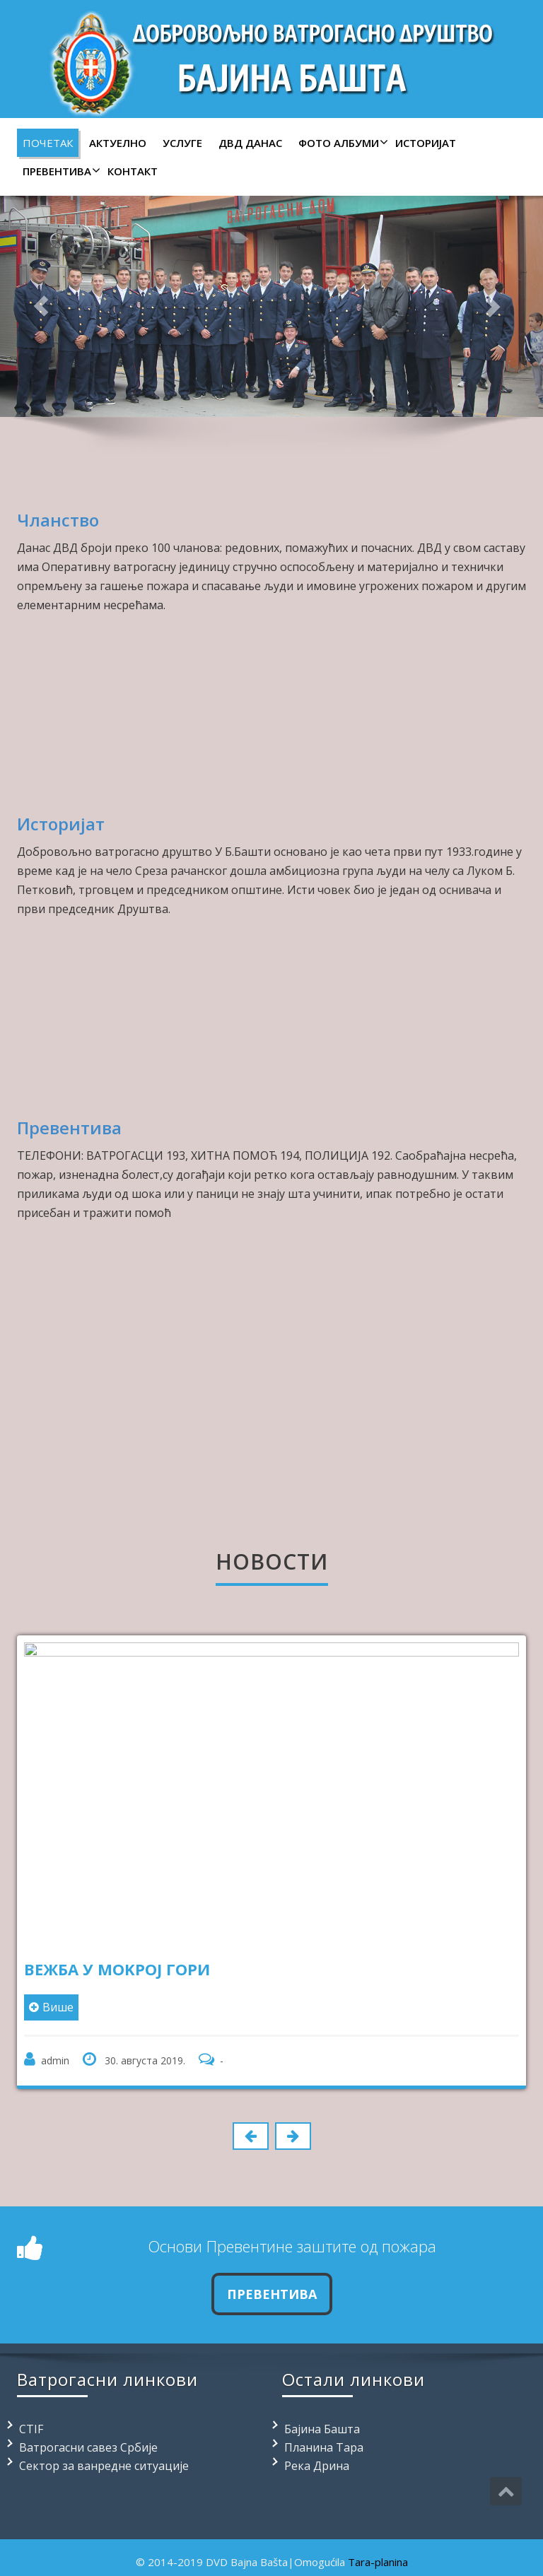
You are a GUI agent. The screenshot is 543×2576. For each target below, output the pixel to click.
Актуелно (117, 143)
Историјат (425, 143)
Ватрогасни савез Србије (88, 2447)
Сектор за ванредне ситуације (104, 2466)
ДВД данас (250, 143)
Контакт (132, 171)
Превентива (60, 171)
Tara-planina (378, 2562)
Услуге (182, 143)
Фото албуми (341, 143)
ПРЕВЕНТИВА (272, 2294)
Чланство (58, 519)
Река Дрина (316, 2466)
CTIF (31, 2429)
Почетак (48, 143)
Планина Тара (323, 2447)
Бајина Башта (322, 2429)
